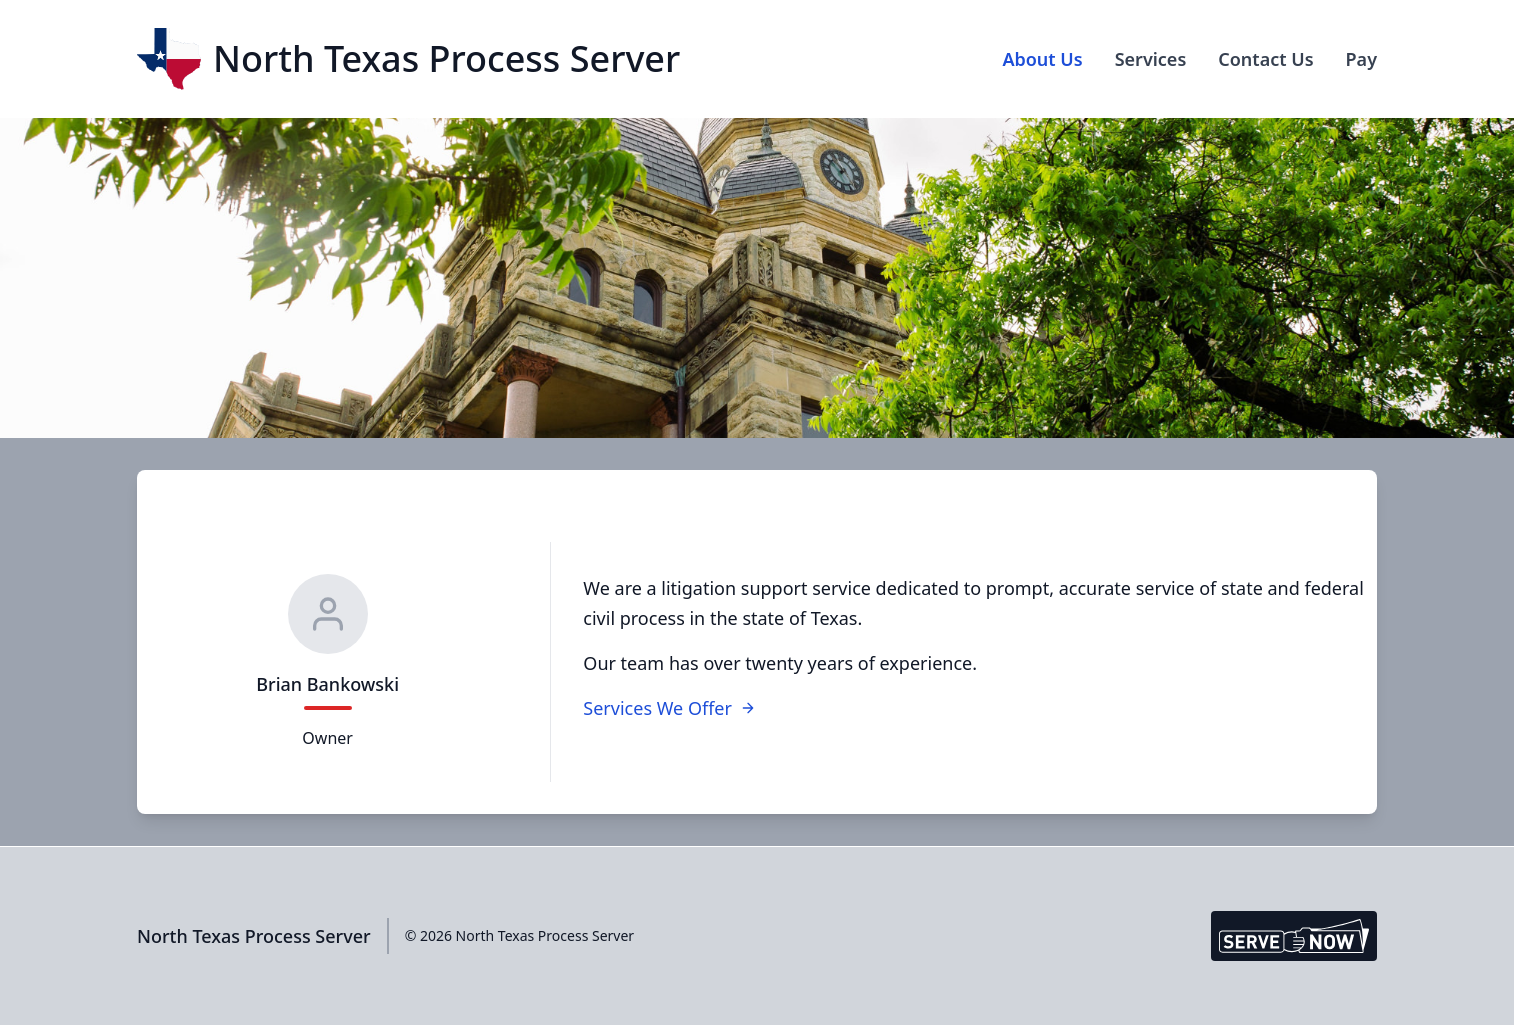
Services (1151, 59)
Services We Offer (669, 708)
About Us (1042, 59)
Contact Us (1265, 59)
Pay (1361, 59)
